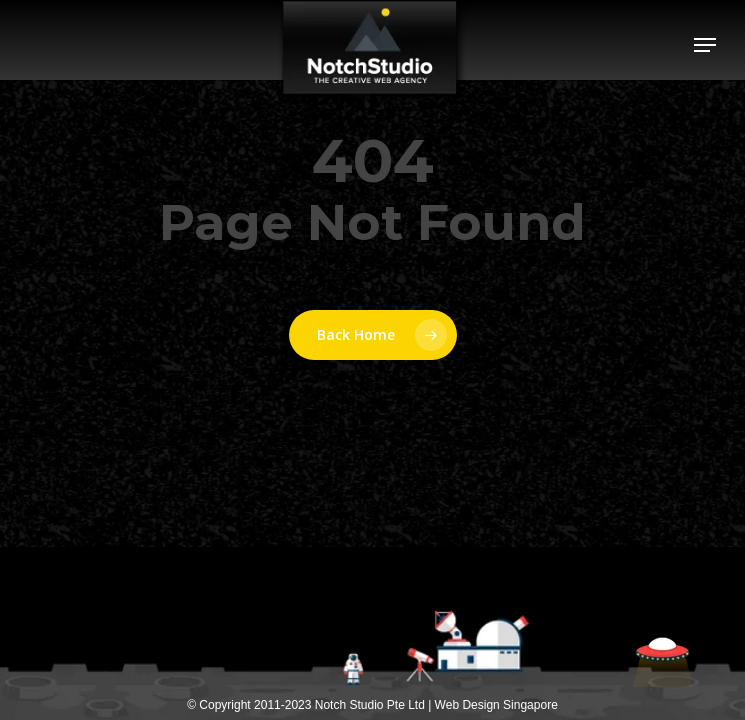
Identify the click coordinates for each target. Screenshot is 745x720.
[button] (705, 45)
